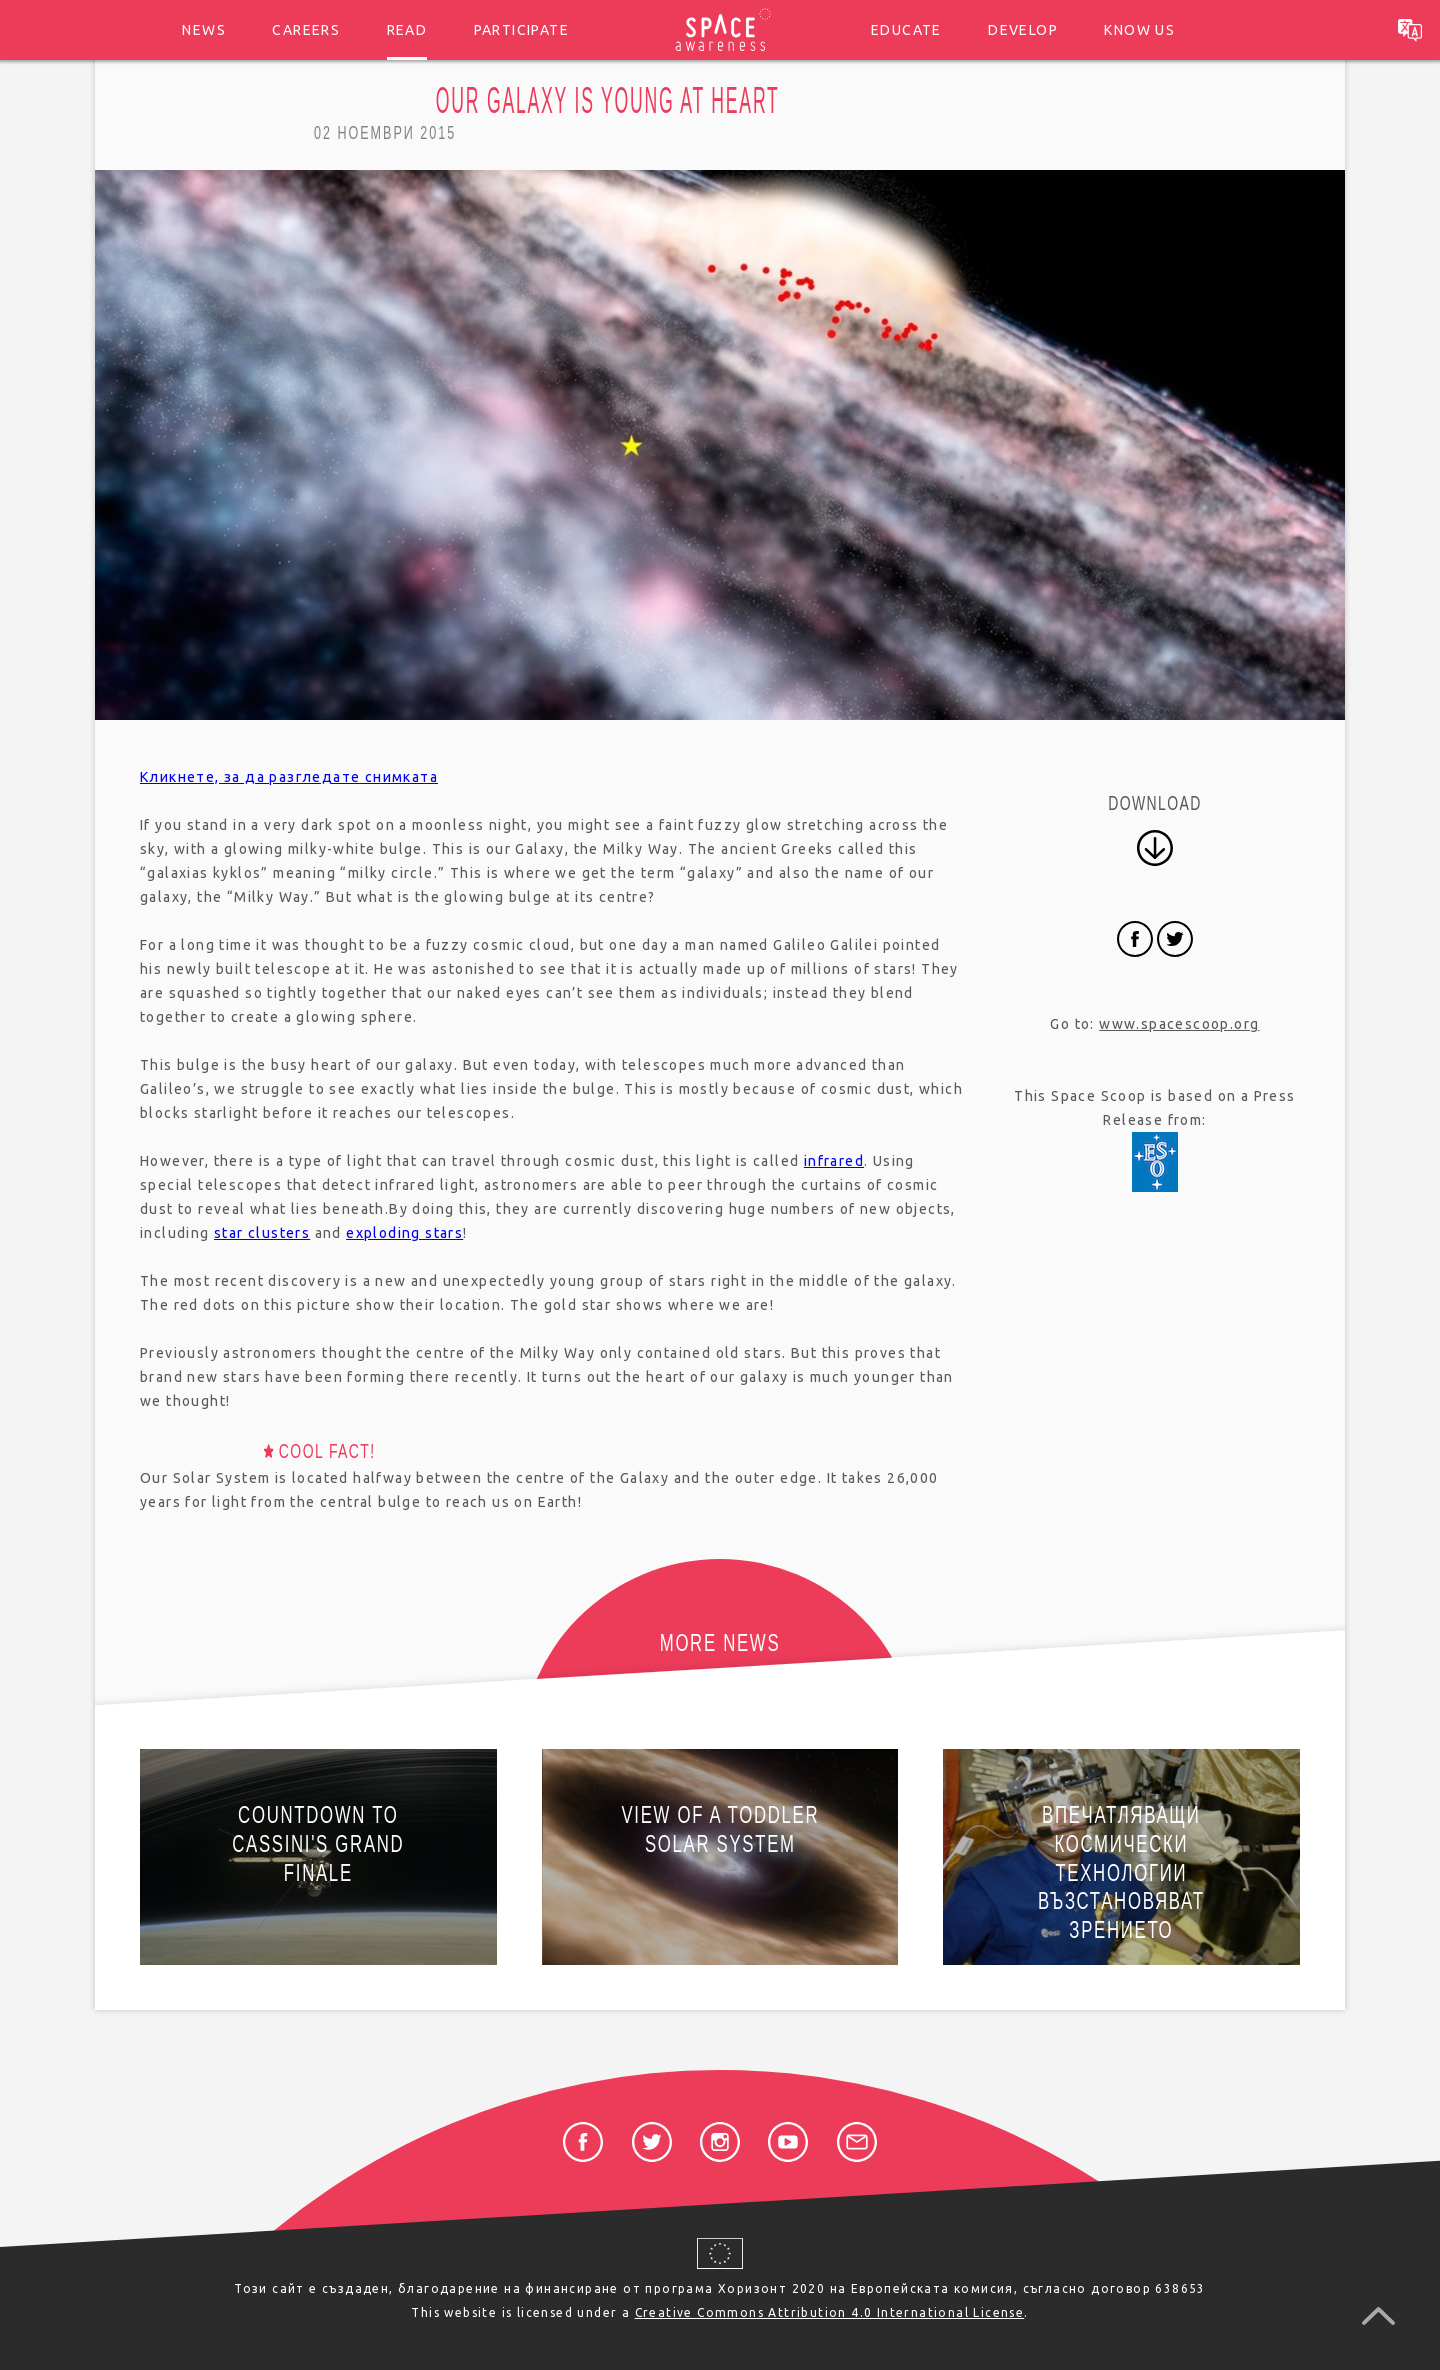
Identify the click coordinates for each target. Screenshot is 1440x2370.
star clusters (262, 1233)
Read (407, 30)
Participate (521, 30)
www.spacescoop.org (1179, 1024)
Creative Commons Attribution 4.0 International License (830, 2312)
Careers (306, 30)
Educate (906, 30)
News (204, 30)
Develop (1023, 30)
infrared (834, 1161)
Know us (1139, 30)
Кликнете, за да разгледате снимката (289, 777)
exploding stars (404, 1233)
